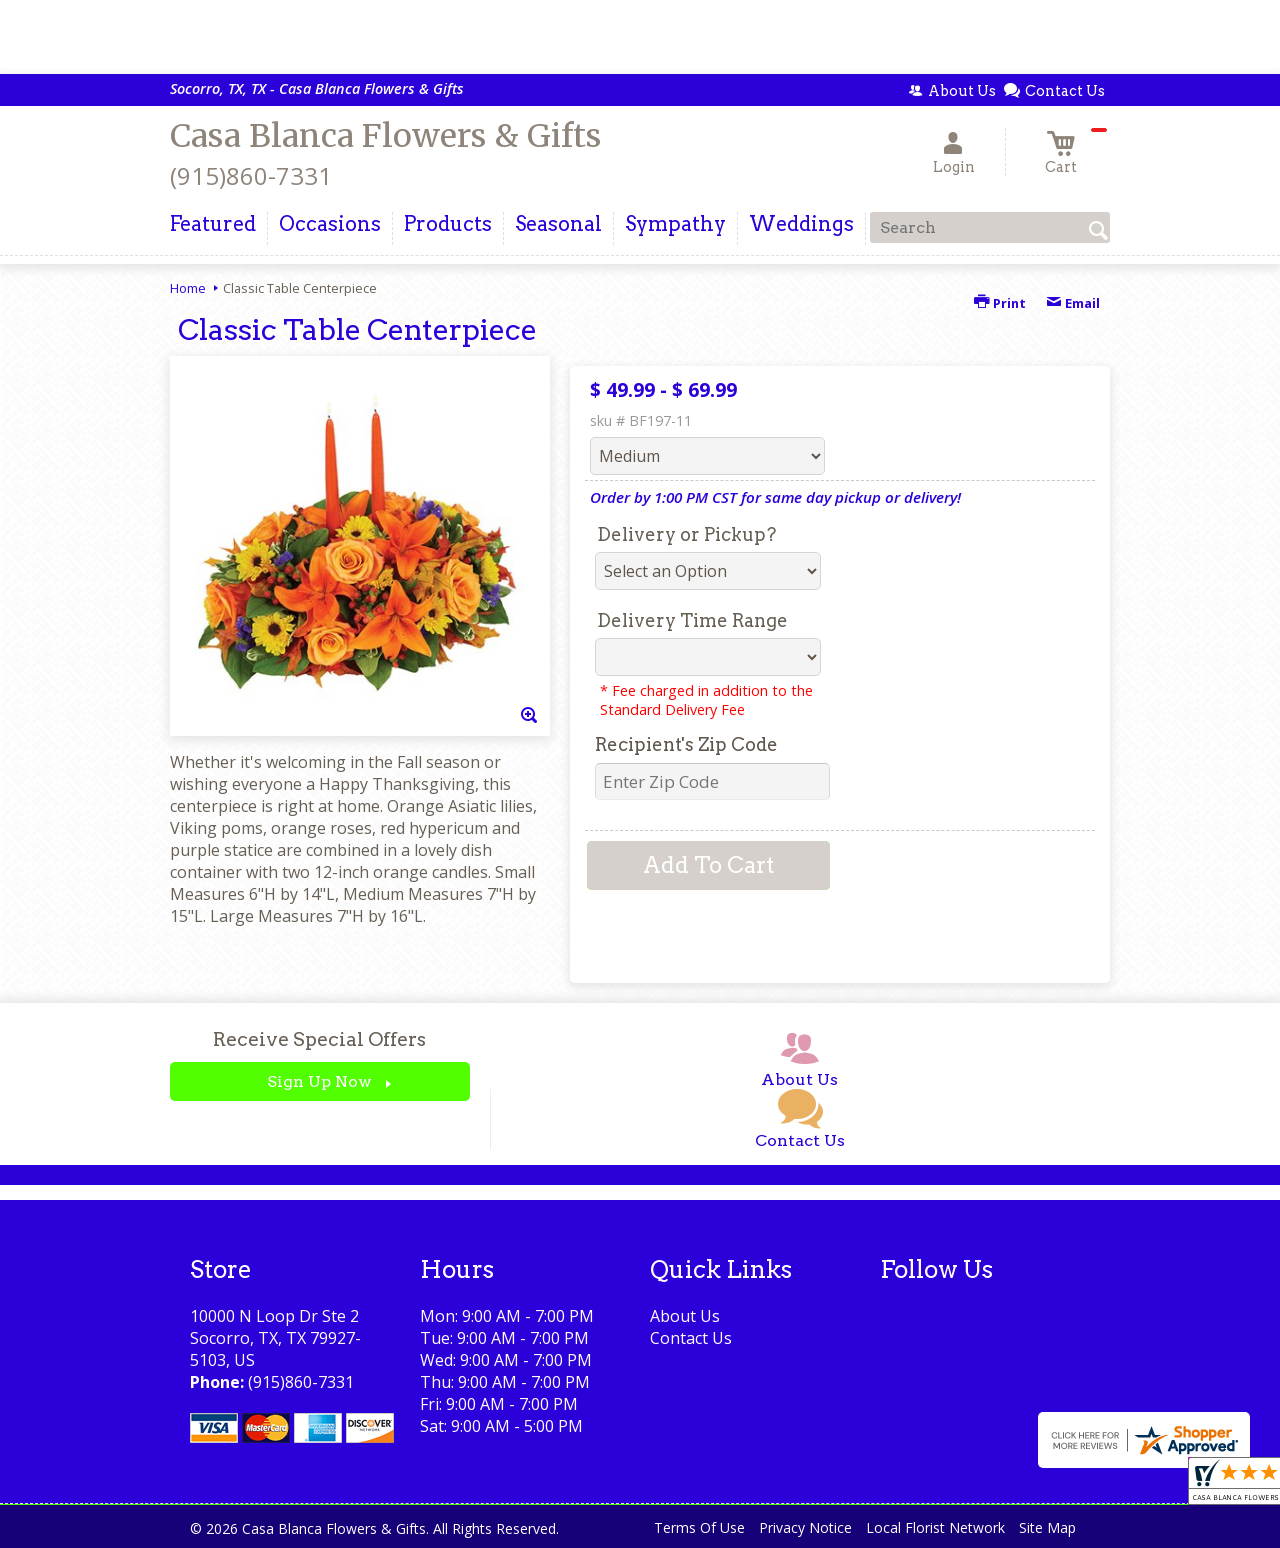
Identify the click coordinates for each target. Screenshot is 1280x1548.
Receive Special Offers (319, 1039)
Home (188, 288)
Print (1000, 303)
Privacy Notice (805, 1527)
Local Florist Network (935, 1527)
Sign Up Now (319, 1081)
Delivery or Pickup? (686, 534)
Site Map (1047, 1527)
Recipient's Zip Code (686, 744)
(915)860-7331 (251, 175)
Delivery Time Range (692, 620)
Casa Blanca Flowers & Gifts (385, 136)
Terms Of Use (699, 1527)
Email (1073, 303)
